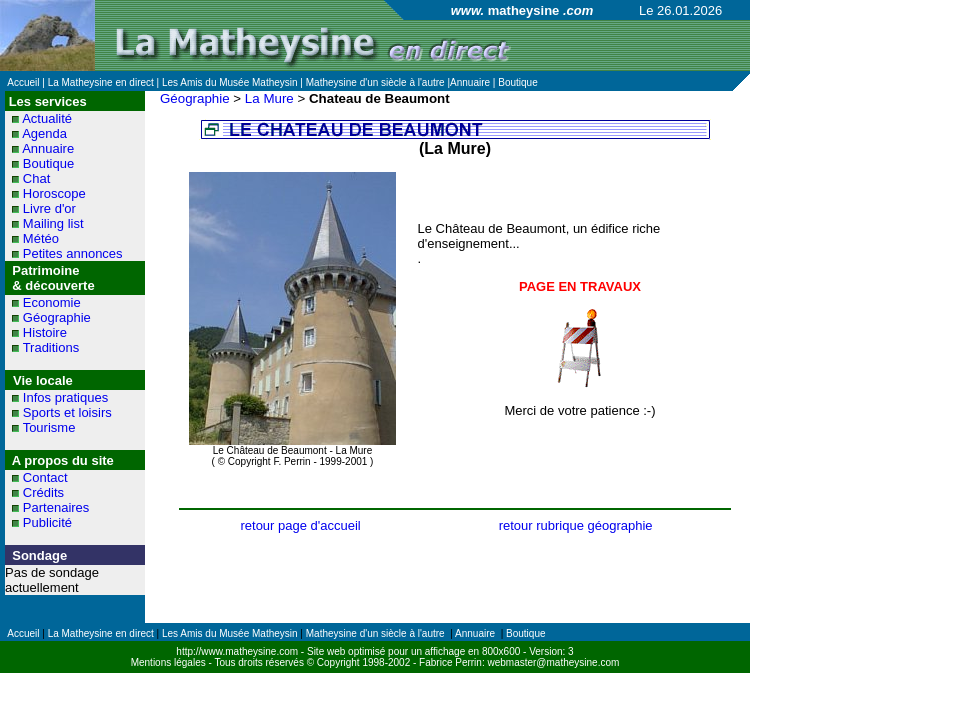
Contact (45, 477)
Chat (36, 178)
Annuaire (48, 148)
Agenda (44, 133)
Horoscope (54, 193)
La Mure (269, 98)
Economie (52, 302)
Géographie (57, 317)
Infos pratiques (65, 397)
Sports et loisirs (67, 412)
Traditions (51, 347)
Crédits (43, 492)
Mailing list (53, 223)
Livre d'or (49, 208)
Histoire (45, 332)
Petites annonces (73, 253)
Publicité (47, 522)
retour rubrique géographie (576, 525)
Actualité (47, 118)
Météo (41, 238)
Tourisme (49, 427)
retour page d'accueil (300, 525)
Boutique (48, 163)
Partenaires (56, 507)
